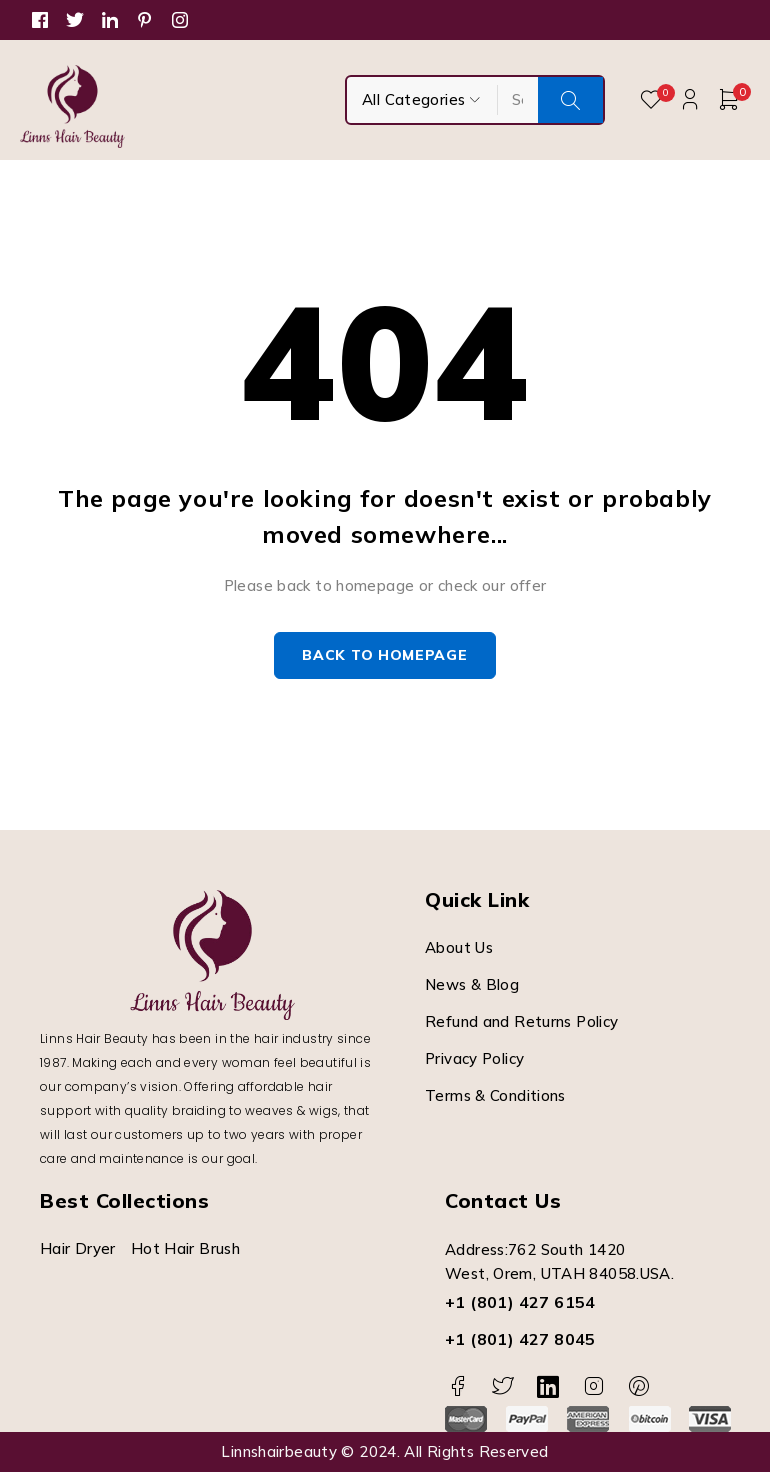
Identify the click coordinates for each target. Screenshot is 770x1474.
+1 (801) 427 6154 (520, 1304)
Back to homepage (384, 657)
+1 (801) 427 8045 (520, 1341)
